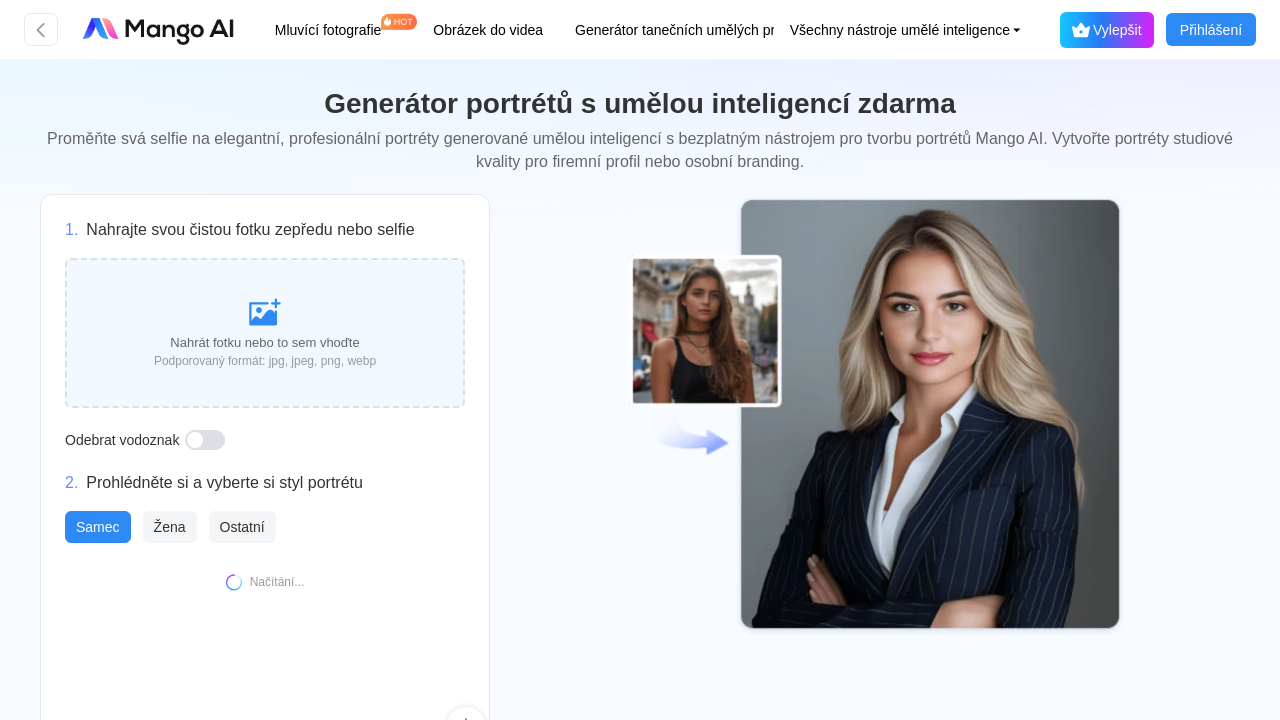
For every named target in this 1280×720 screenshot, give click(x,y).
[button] (887, 30)
